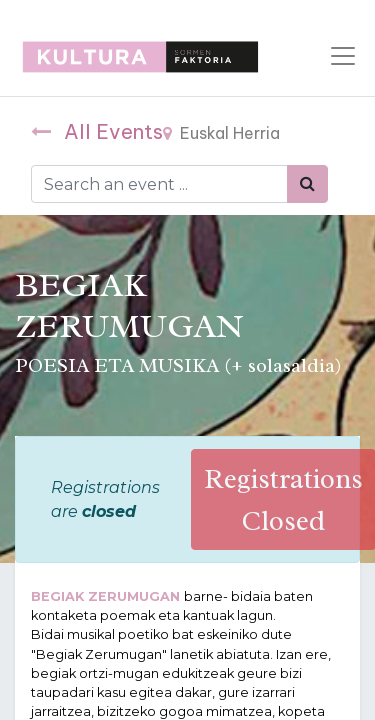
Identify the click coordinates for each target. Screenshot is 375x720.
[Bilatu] (307, 184)
